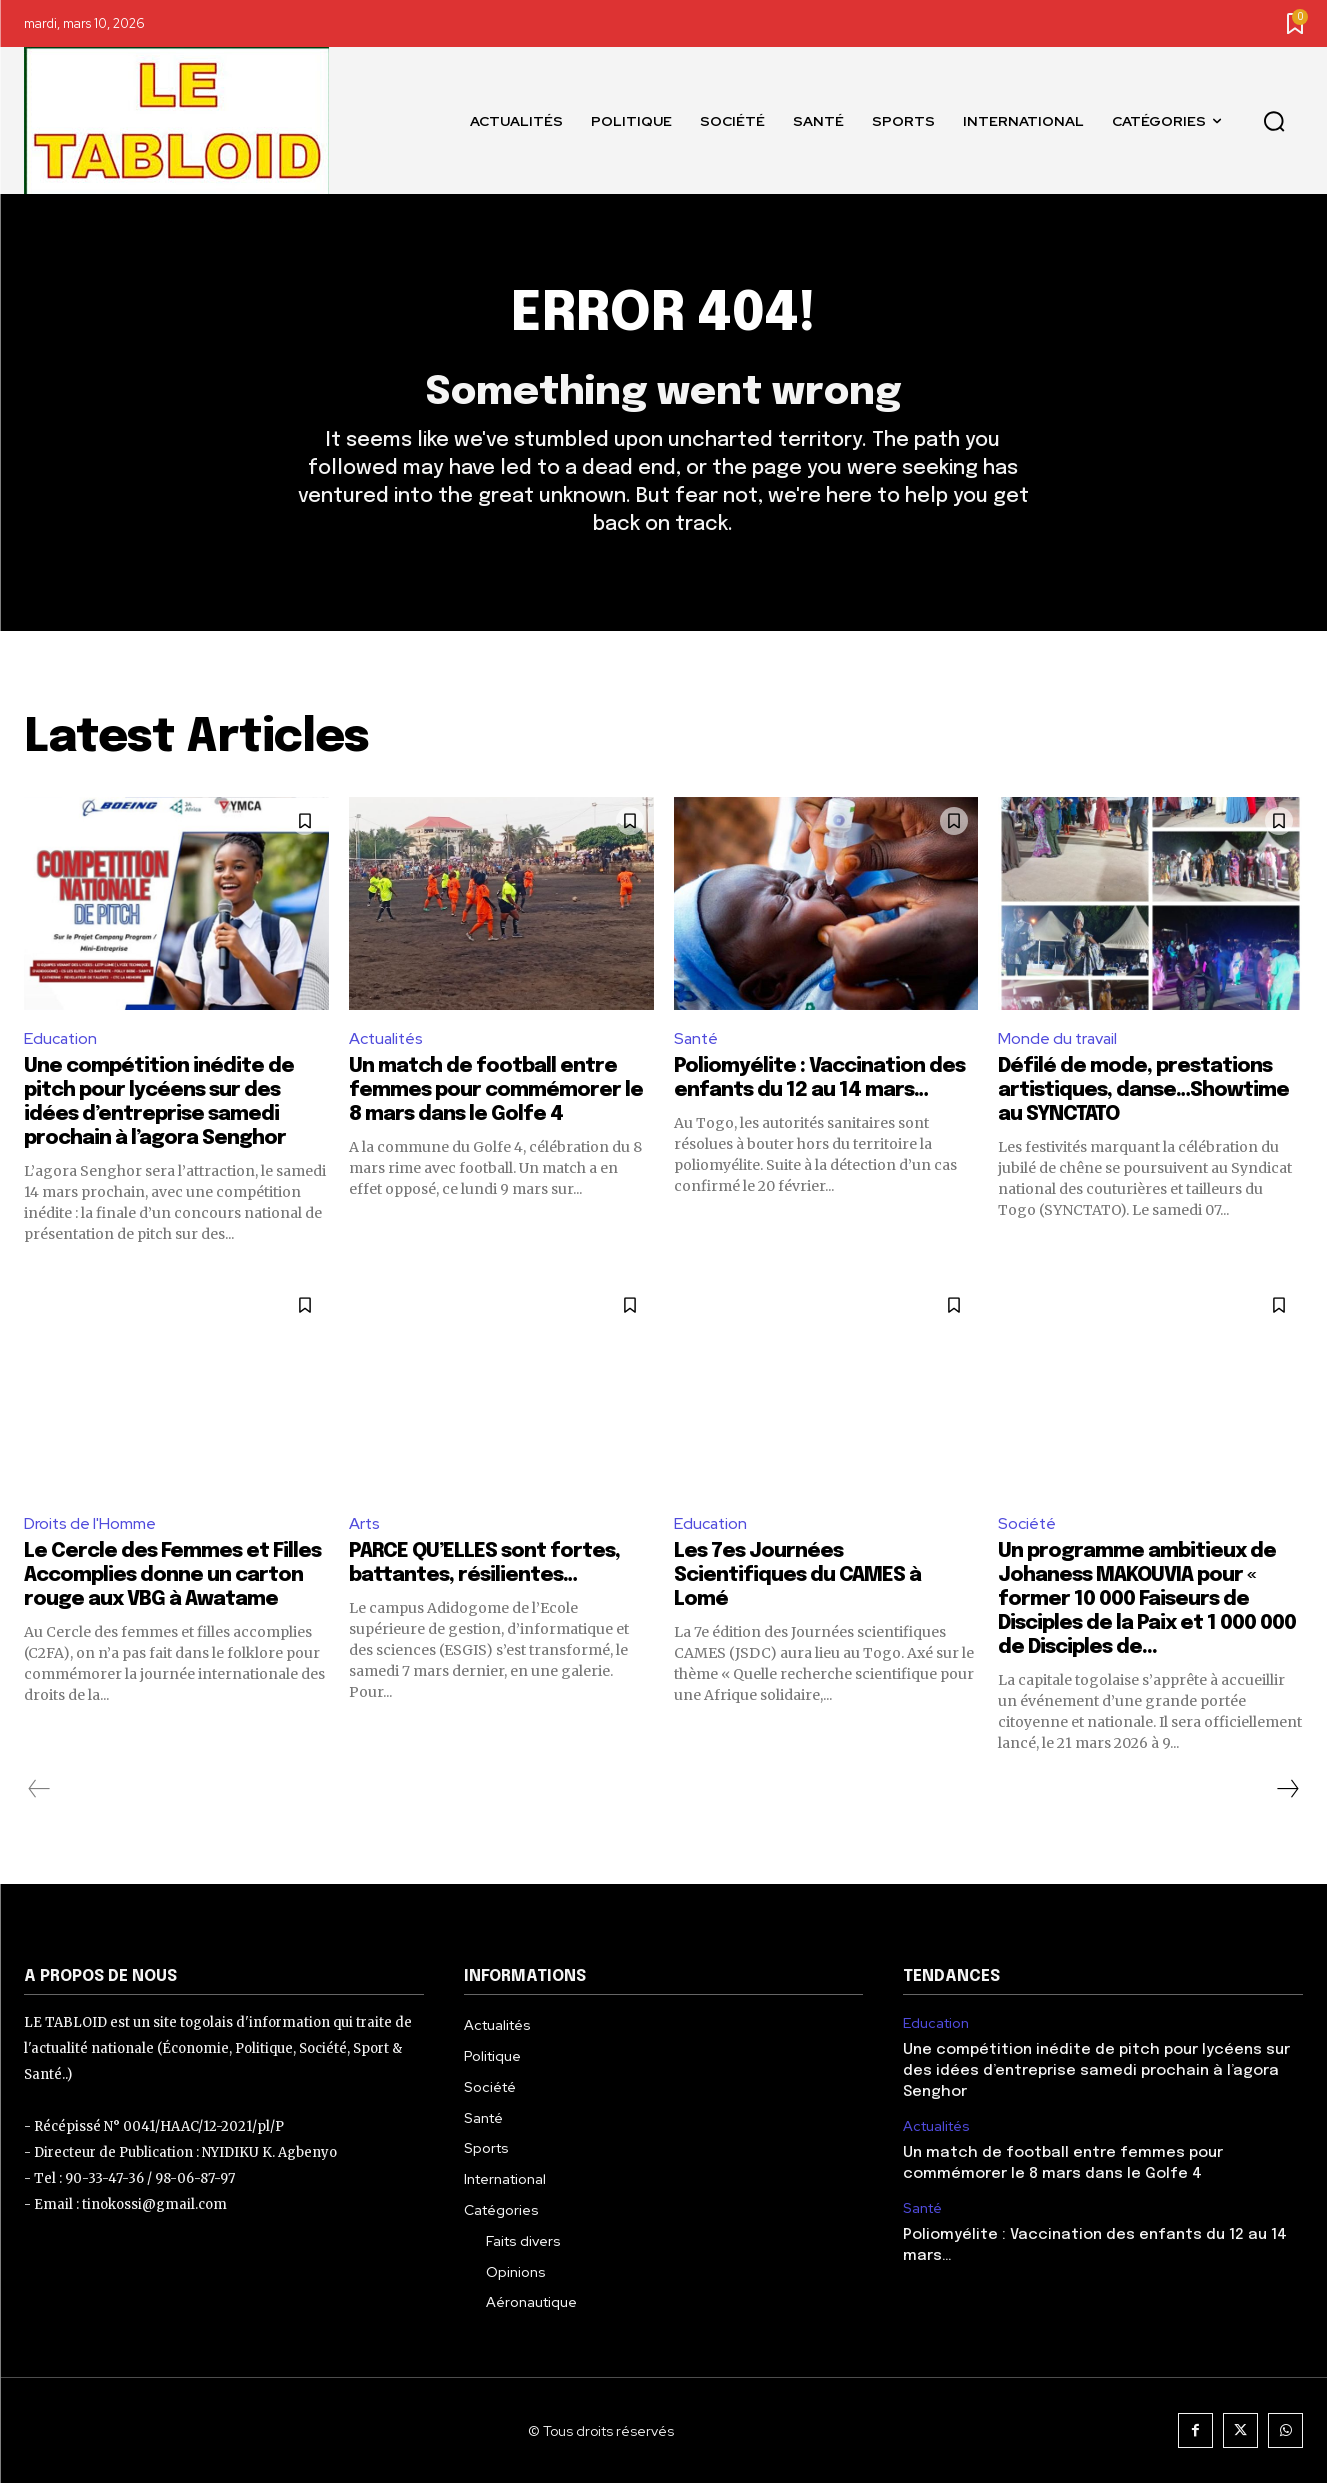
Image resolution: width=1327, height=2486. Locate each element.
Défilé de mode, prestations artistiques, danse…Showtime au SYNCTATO (1143, 1092)
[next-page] (1287, 1791)
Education (61, 1040)
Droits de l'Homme (90, 1525)
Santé (697, 1040)
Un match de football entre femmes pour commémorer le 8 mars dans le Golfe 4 (496, 1092)
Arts (365, 1525)
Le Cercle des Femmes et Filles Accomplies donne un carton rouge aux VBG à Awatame (172, 1577)
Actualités (387, 1040)
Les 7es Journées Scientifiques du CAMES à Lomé (797, 1577)
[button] (1274, 121)
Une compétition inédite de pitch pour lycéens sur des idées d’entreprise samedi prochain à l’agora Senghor (1096, 2074)
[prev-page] (39, 1791)
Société (1027, 1525)
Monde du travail (1059, 1040)
